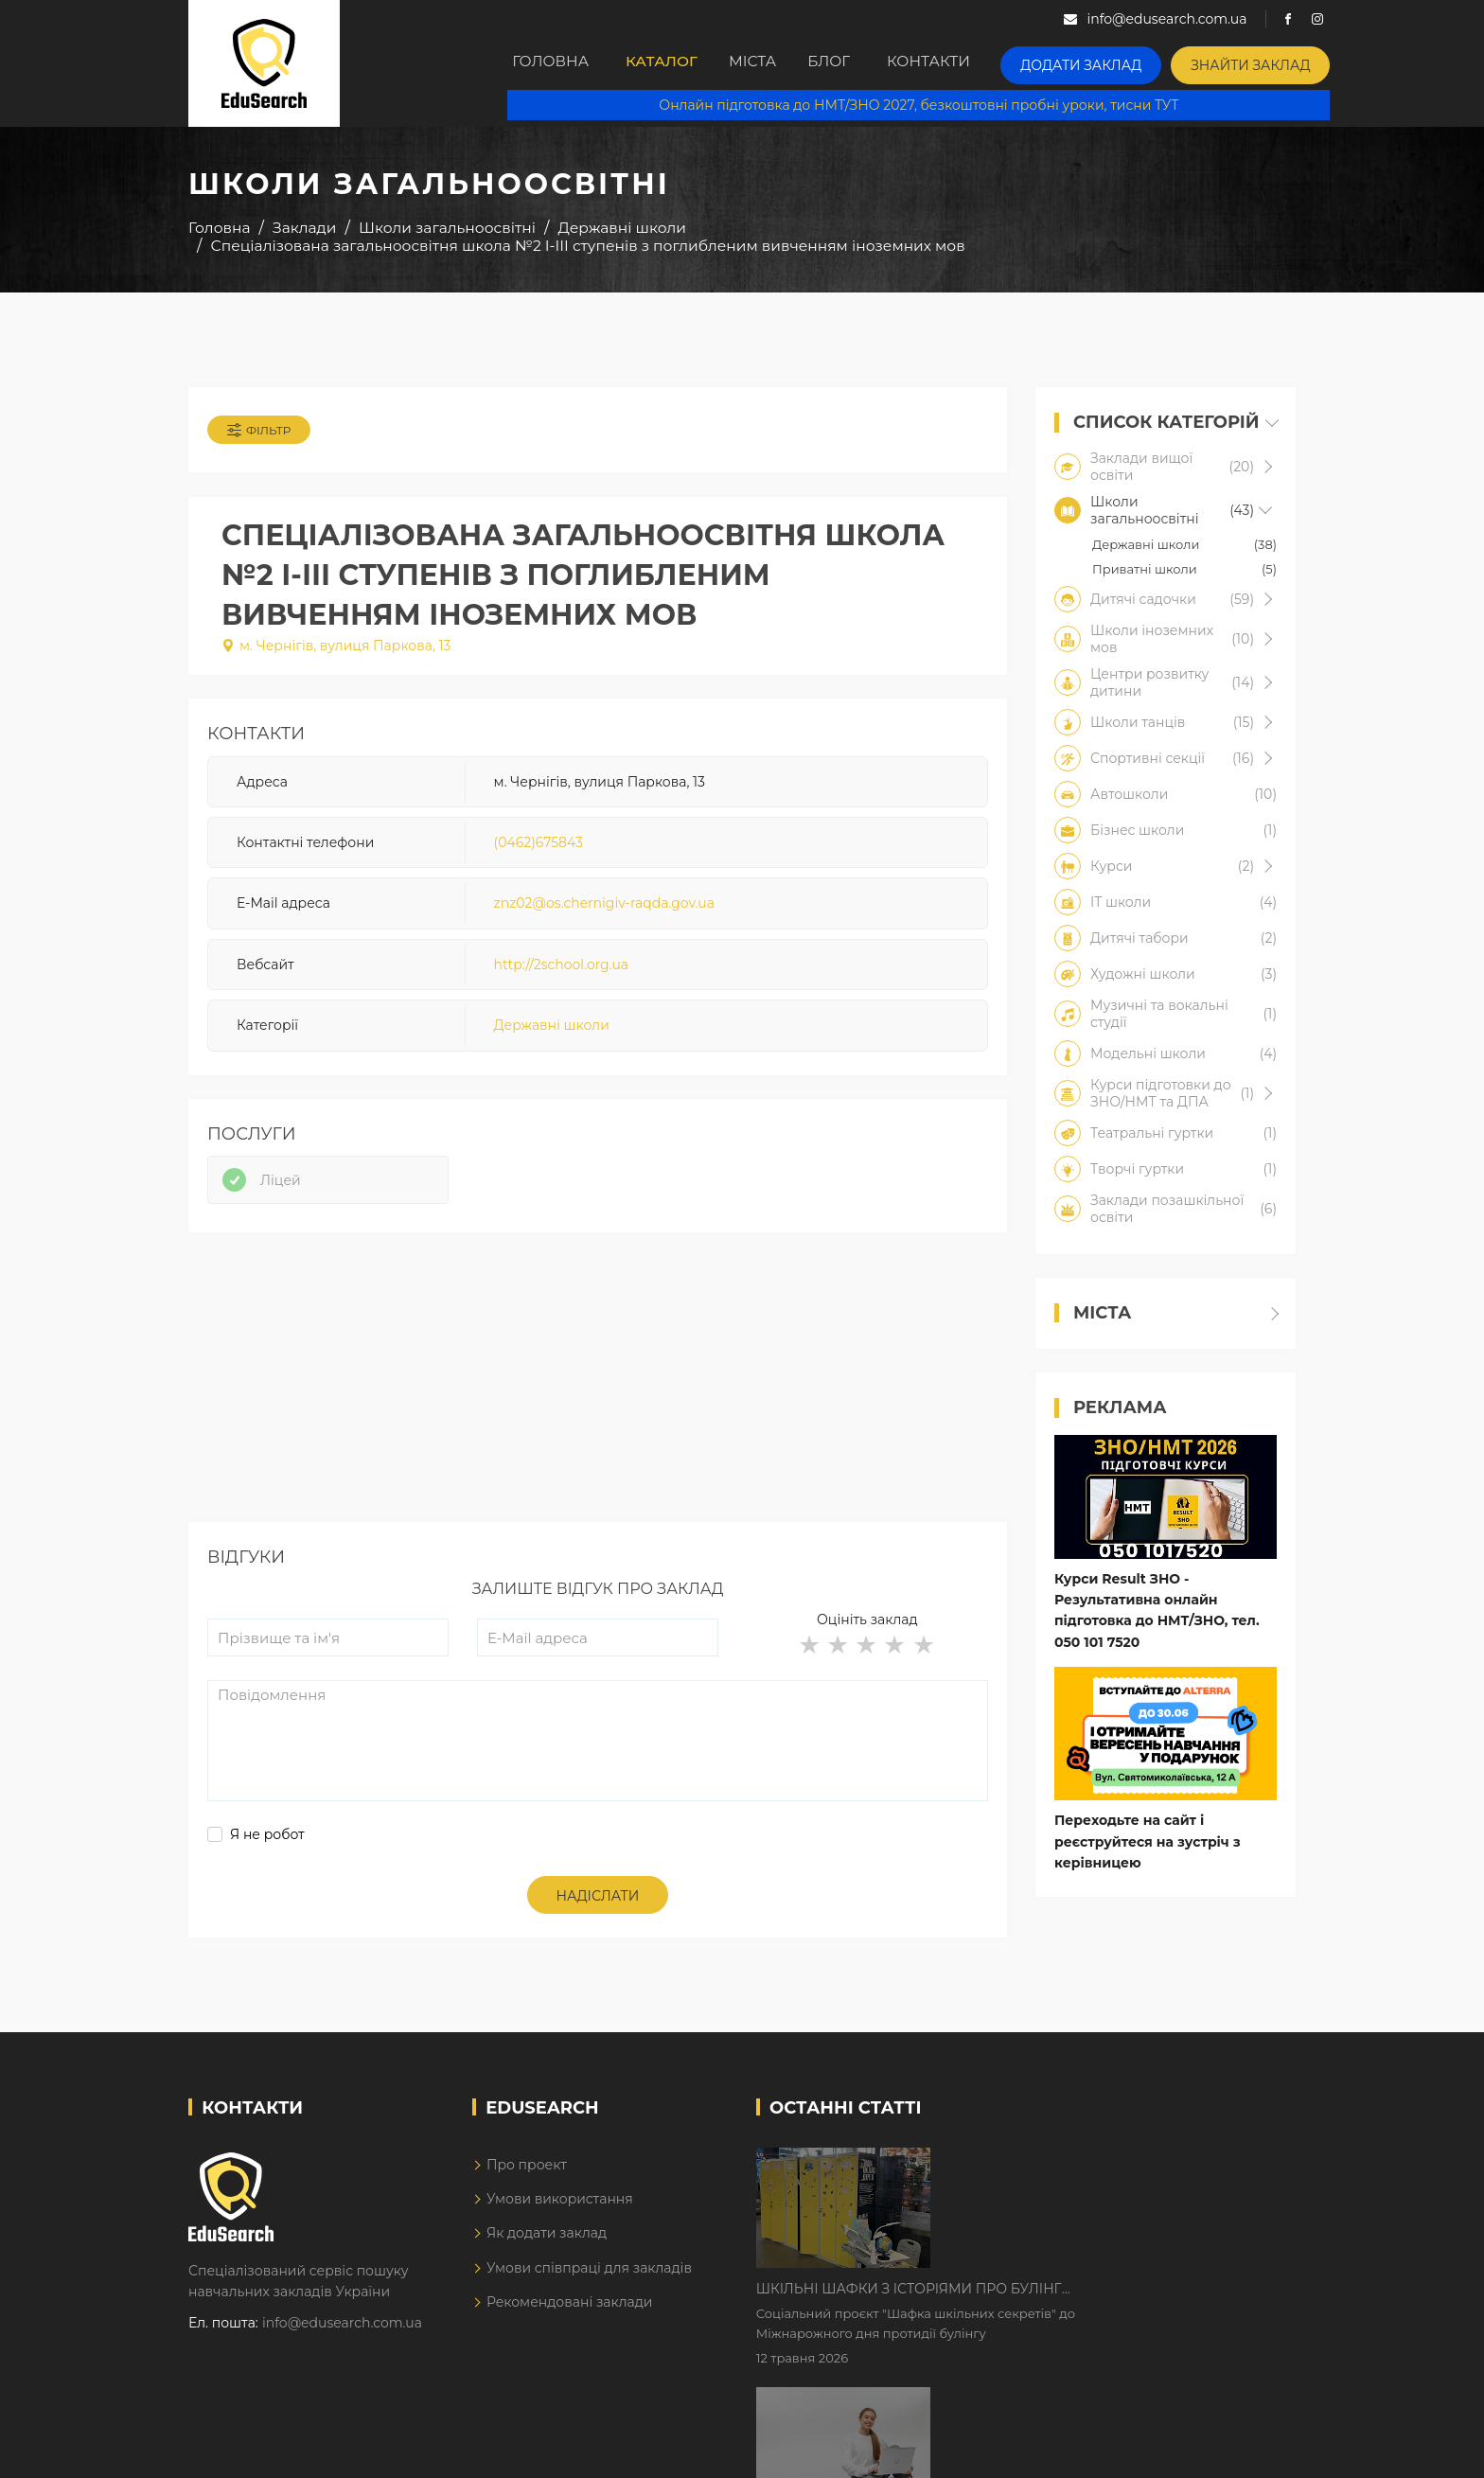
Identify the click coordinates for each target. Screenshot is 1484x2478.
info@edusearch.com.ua (342, 2339)
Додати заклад (1125, 62)
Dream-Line (1256, 2449)
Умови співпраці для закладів (589, 2284)
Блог (872, 63)
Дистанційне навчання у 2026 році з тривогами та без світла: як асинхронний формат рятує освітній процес (1085, 2299)
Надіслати (598, 1913)
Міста (779, 63)
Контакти (981, 63)
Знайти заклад (1278, 62)
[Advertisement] (597, 1406)
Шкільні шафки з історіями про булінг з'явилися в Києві (1070, 2180)
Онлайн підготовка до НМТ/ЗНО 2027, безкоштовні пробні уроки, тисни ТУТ (932, 104)
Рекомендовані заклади (569, 2319)
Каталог (673, 63)
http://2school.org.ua (561, 973)
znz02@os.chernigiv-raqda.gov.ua (604, 912)
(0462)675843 (538, 850)
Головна (554, 63)
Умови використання (559, 2216)
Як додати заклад (546, 2250)
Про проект (526, 2181)
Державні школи (552, 1034)
